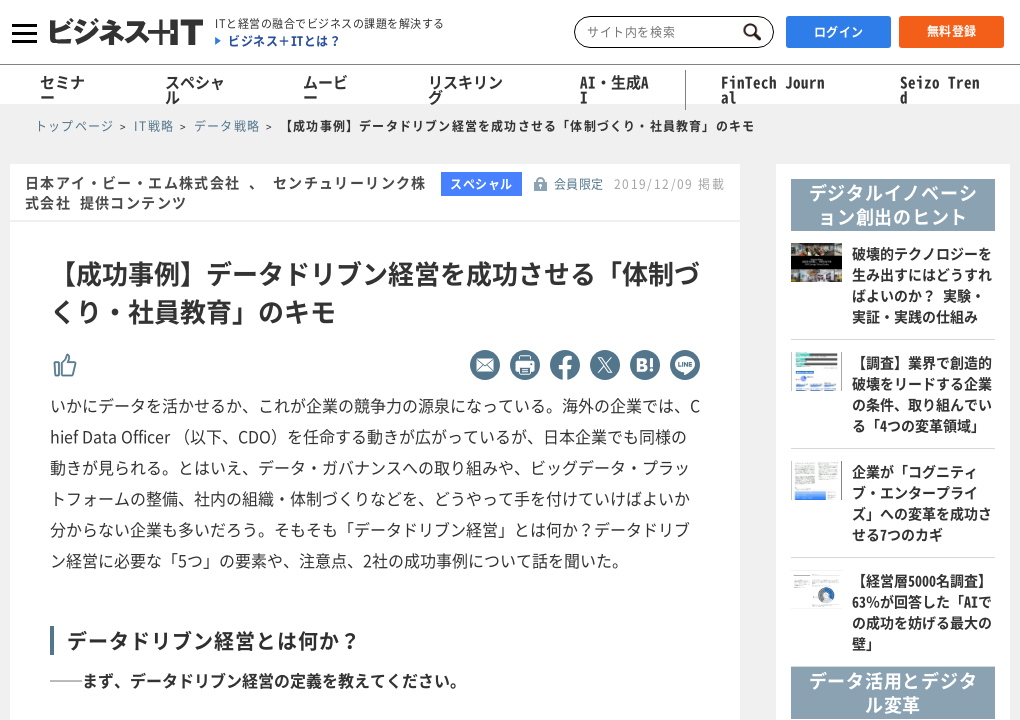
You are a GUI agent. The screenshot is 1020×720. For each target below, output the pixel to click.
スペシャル (195, 89)
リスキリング (465, 89)
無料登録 (952, 31)
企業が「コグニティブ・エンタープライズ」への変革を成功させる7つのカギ (922, 502)
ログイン (839, 32)
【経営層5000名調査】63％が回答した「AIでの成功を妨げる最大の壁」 (922, 611)
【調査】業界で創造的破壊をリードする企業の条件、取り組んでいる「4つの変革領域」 (922, 393)
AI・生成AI (614, 89)
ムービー (325, 89)
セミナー (62, 89)
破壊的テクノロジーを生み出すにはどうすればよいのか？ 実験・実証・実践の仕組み (922, 284)
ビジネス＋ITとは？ (284, 41)
